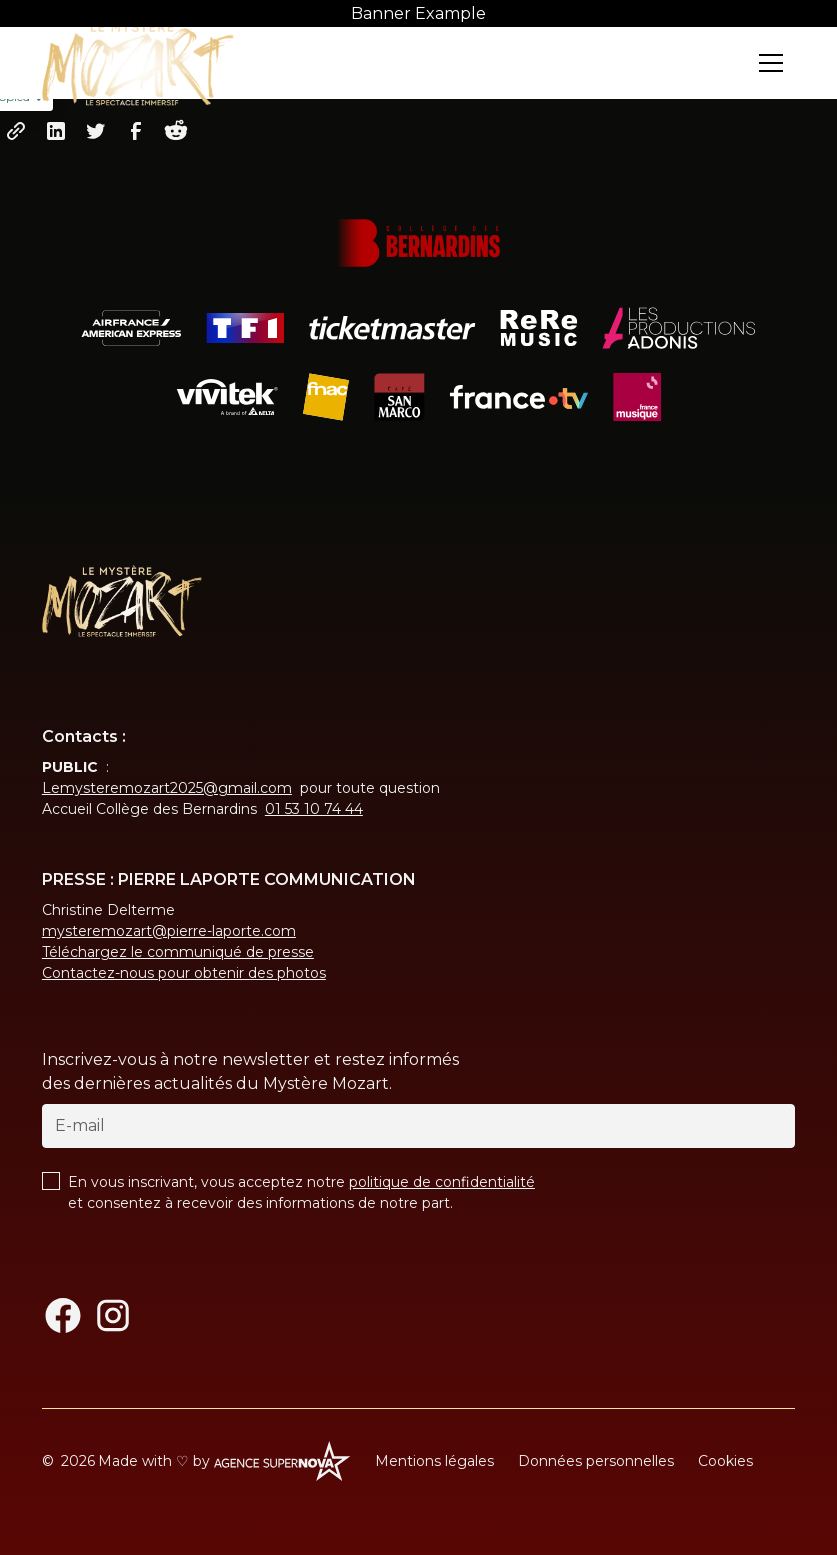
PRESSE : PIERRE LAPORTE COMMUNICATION (229, 879)
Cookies (725, 1461)
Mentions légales (434, 1461)
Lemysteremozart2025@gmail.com (167, 788)
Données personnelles (596, 1461)
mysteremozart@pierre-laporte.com (169, 931)
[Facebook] (63, 1315)
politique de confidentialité (442, 1182)
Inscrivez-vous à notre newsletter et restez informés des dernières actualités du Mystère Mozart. (250, 1071)
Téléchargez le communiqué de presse (178, 952)
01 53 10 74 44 (314, 809)
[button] (771, 63)
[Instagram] (113, 1315)
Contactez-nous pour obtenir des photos (184, 973)
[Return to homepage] (138, 63)
